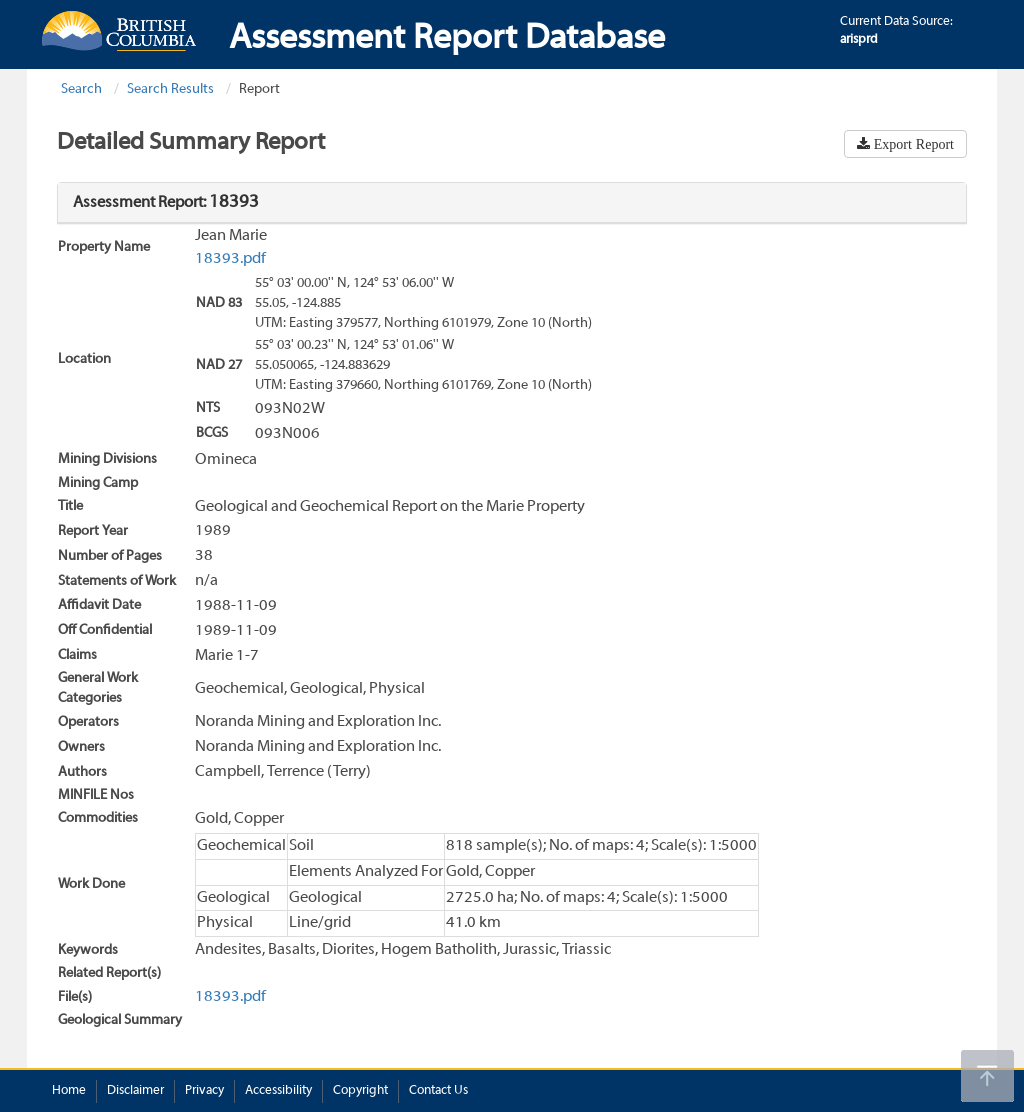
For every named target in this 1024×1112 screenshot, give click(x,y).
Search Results (170, 89)
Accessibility (278, 1091)
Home (69, 1091)
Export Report (912, 144)
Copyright (360, 1091)
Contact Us (438, 1091)
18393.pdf (230, 259)
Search (81, 89)
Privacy (204, 1091)
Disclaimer (135, 1091)
